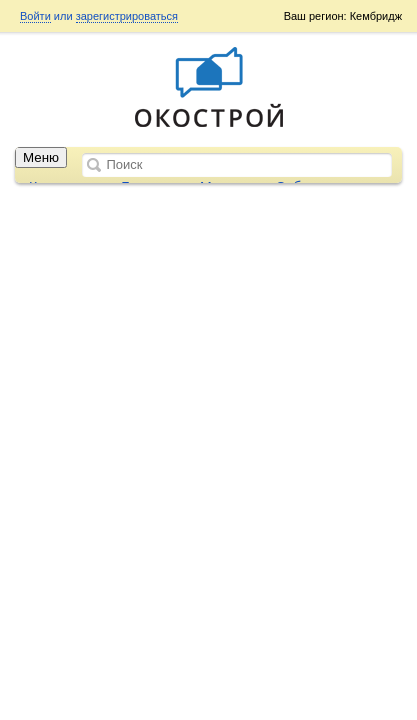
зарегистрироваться (127, 16)
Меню (41, 157)
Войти (35, 16)
